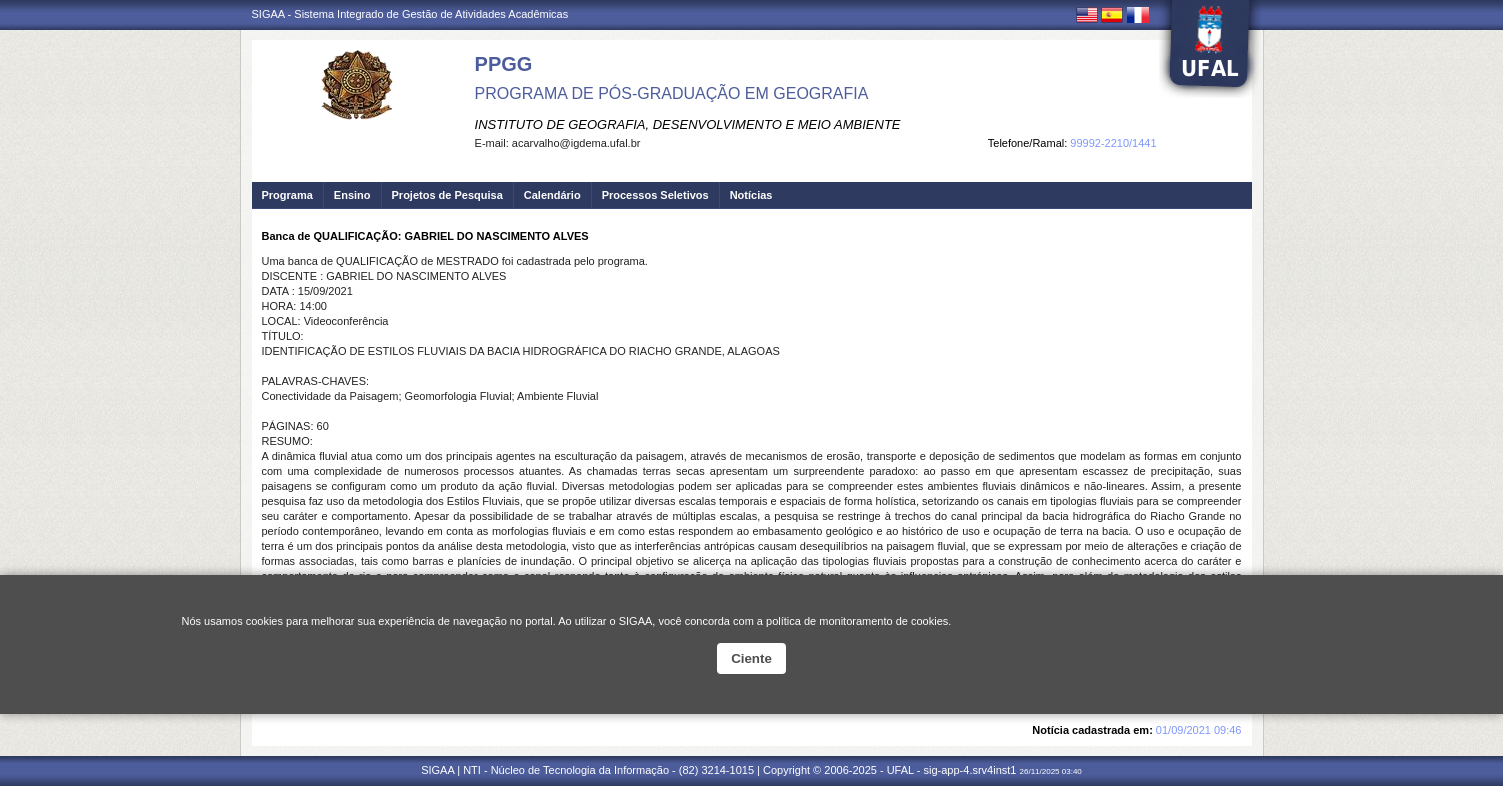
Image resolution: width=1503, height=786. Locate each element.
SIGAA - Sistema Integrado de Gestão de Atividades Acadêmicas (410, 14)
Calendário (552, 195)
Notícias (751, 195)
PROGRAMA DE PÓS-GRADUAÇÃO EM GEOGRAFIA (672, 93)
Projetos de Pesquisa (447, 195)
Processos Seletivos (655, 195)
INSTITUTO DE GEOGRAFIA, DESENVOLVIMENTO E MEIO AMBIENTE (688, 124)
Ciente (751, 658)
